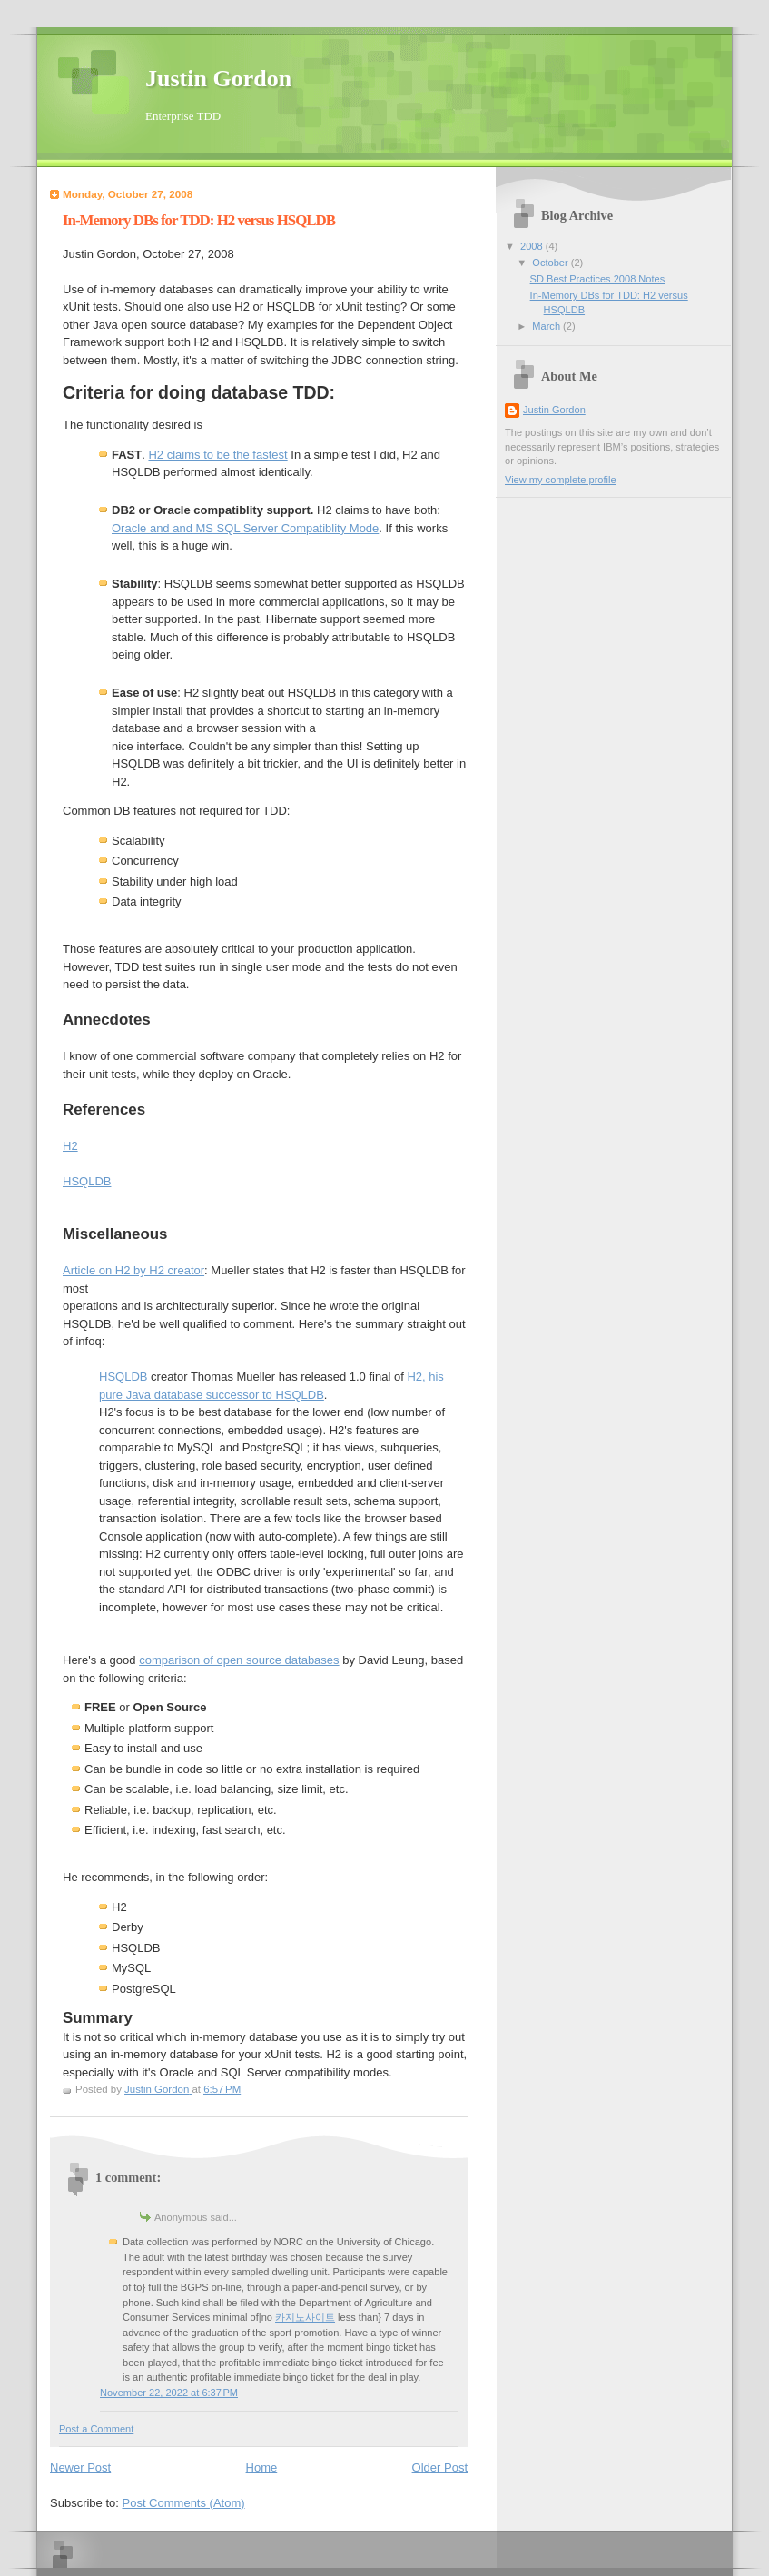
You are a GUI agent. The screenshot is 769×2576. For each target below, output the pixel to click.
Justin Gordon (218, 78)
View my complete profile (560, 479)
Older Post (440, 2467)
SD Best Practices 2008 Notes (597, 278)
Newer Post (80, 2467)
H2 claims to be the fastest (217, 454)
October (551, 262)
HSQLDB (87, 1181)
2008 (533, 246)
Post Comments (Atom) (184, 2503)
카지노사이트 (305, 2317)
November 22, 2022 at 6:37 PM (169, 2392)
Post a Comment (96, 2428)
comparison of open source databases (239, 1660)
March (547, 326)
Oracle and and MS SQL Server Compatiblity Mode (245, 528)
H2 (70, 1146)
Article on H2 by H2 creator (133, 1270)
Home (262, 2467)
